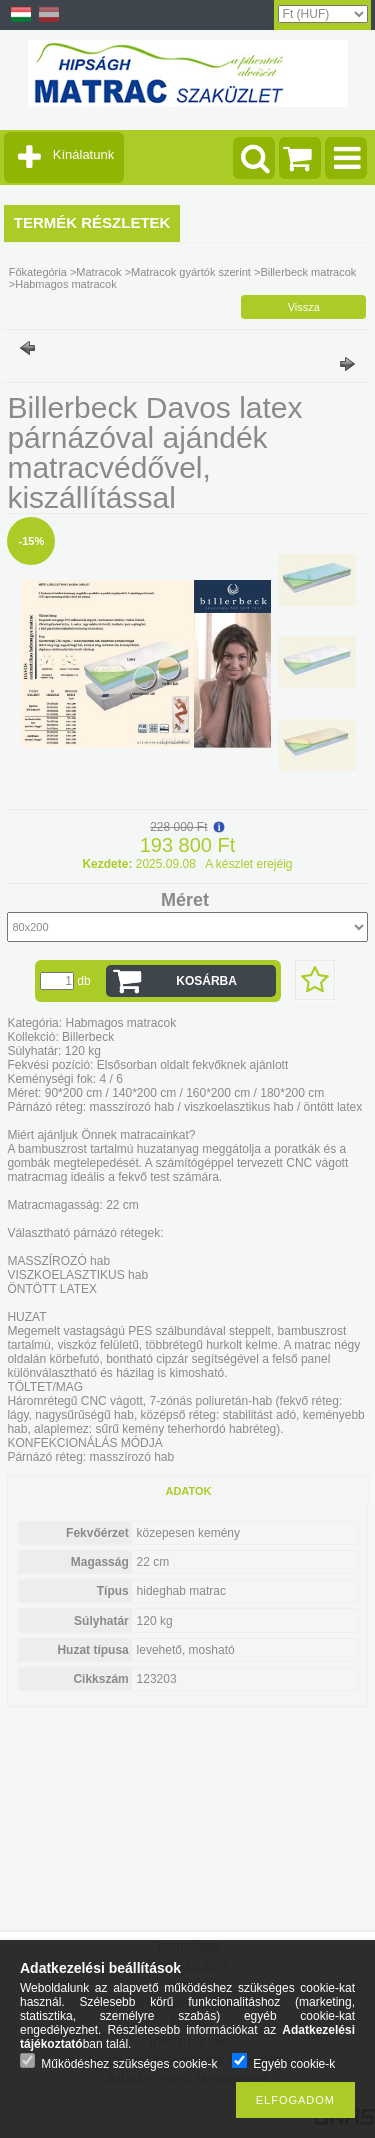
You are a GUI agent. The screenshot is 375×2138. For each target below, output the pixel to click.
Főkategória (38, 272)
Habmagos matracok (66, 284)
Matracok (98, 272)
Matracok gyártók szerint (191, 272)
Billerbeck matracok (308, 272)
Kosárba (206, 981)
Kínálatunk (83, 154)
